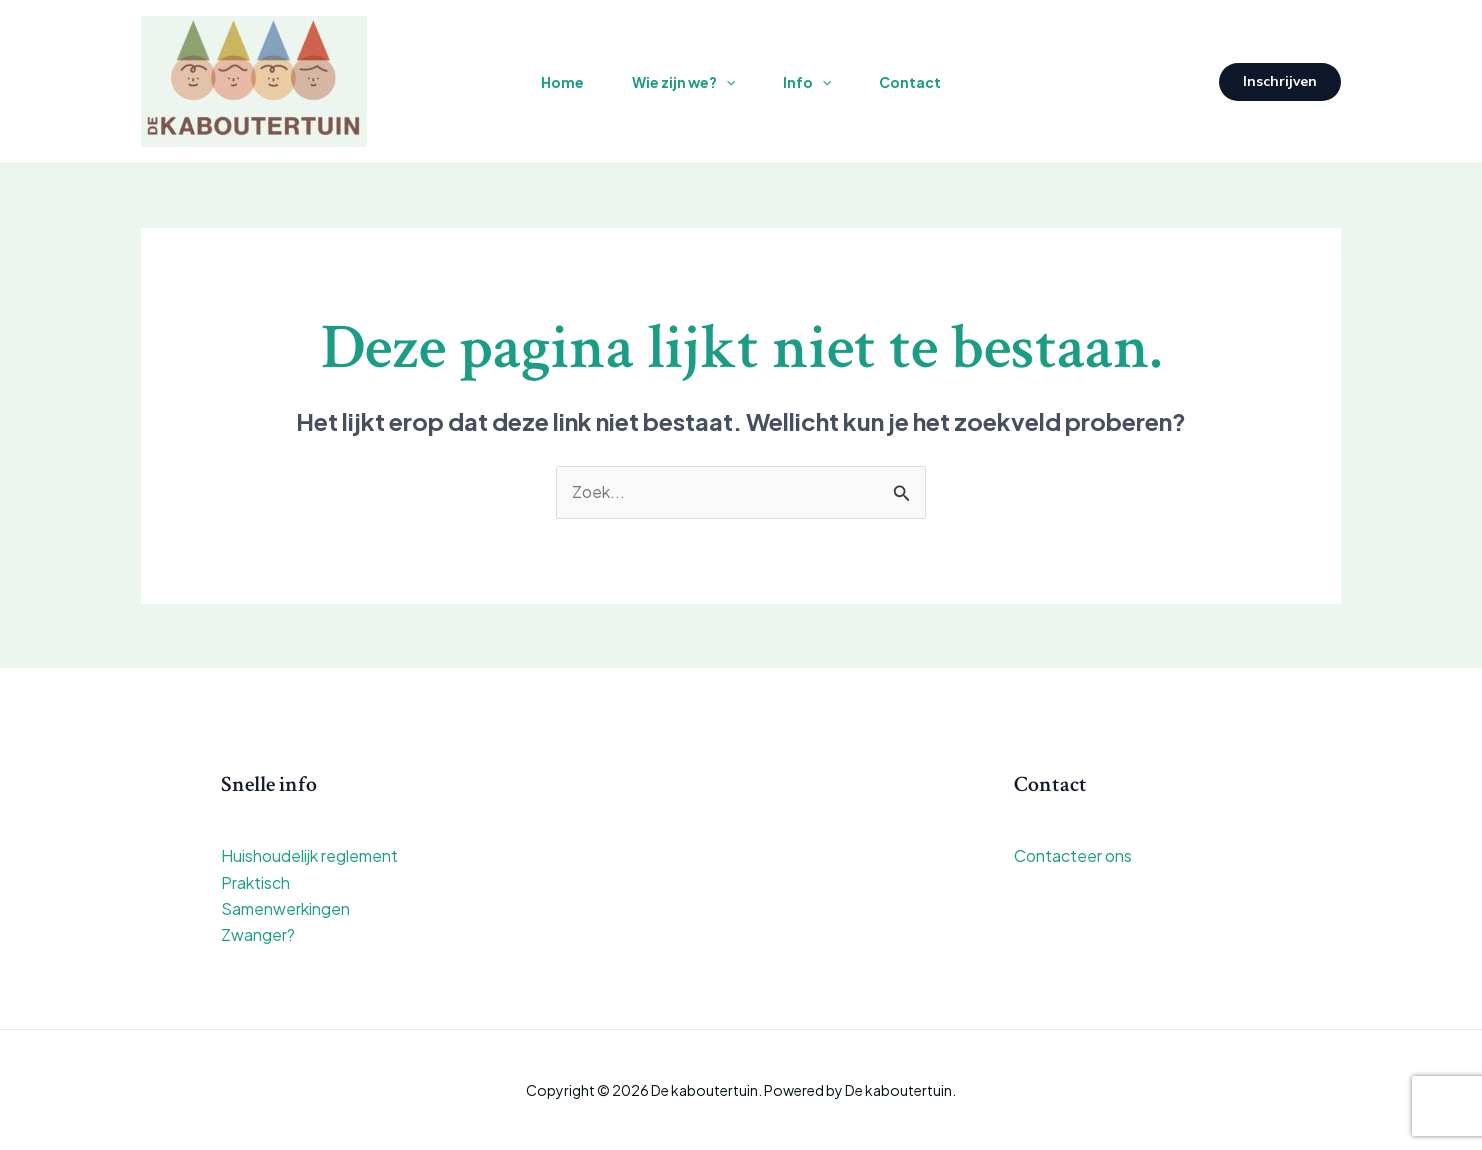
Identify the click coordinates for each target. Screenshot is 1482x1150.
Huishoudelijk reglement (309, 855)
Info (807, 82)
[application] (726, 82)
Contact (910, 82)
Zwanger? (258, 934)
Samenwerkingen (285, 908)
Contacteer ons (1073, 855)
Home (562, 82)
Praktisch (255, 882)
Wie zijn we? (683, 82)
